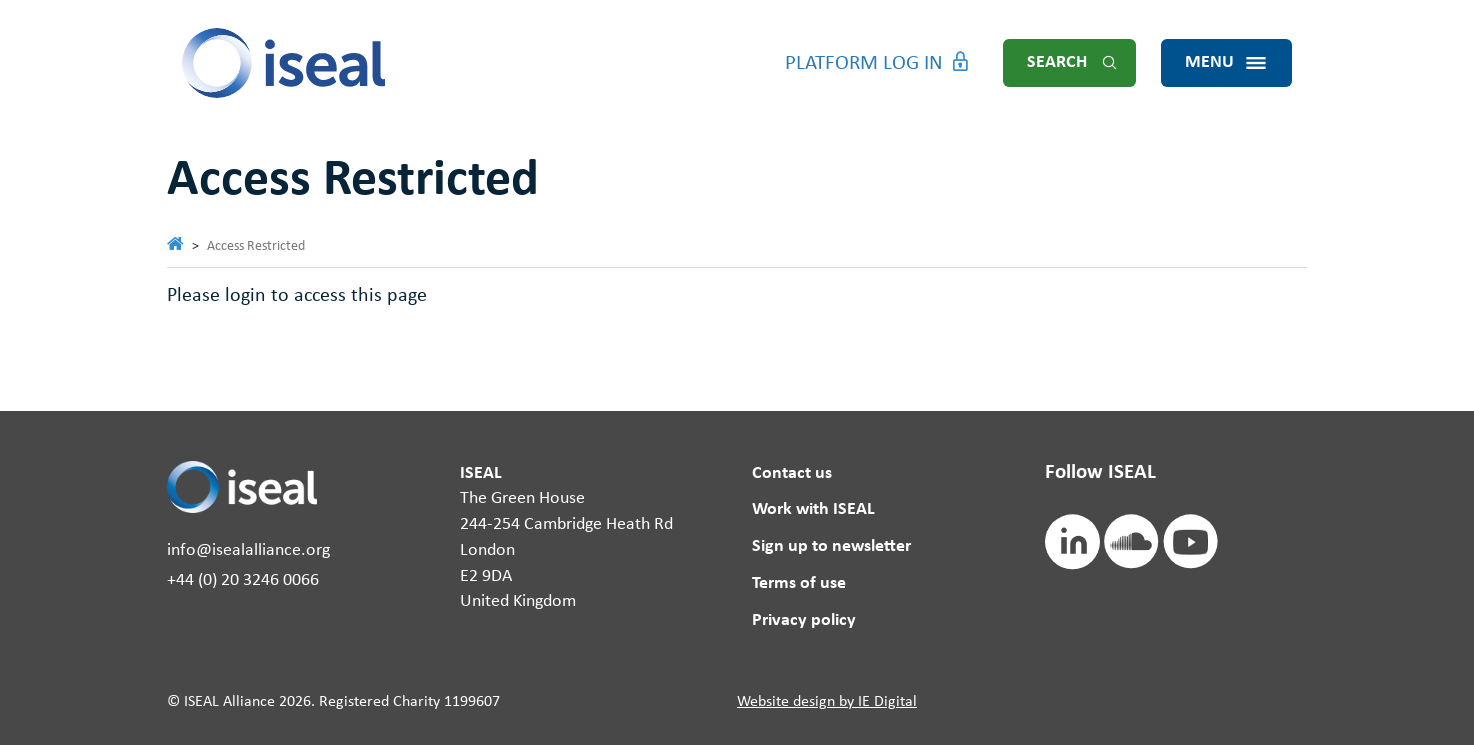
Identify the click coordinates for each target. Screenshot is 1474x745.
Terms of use (799, 583)
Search (1057, 62)
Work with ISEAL (813, 509)
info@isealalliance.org (248, 550)
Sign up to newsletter (831, 546)
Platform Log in (864, 63)
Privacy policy (804, 620)
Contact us (792, 473)
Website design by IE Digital (827, 702)
